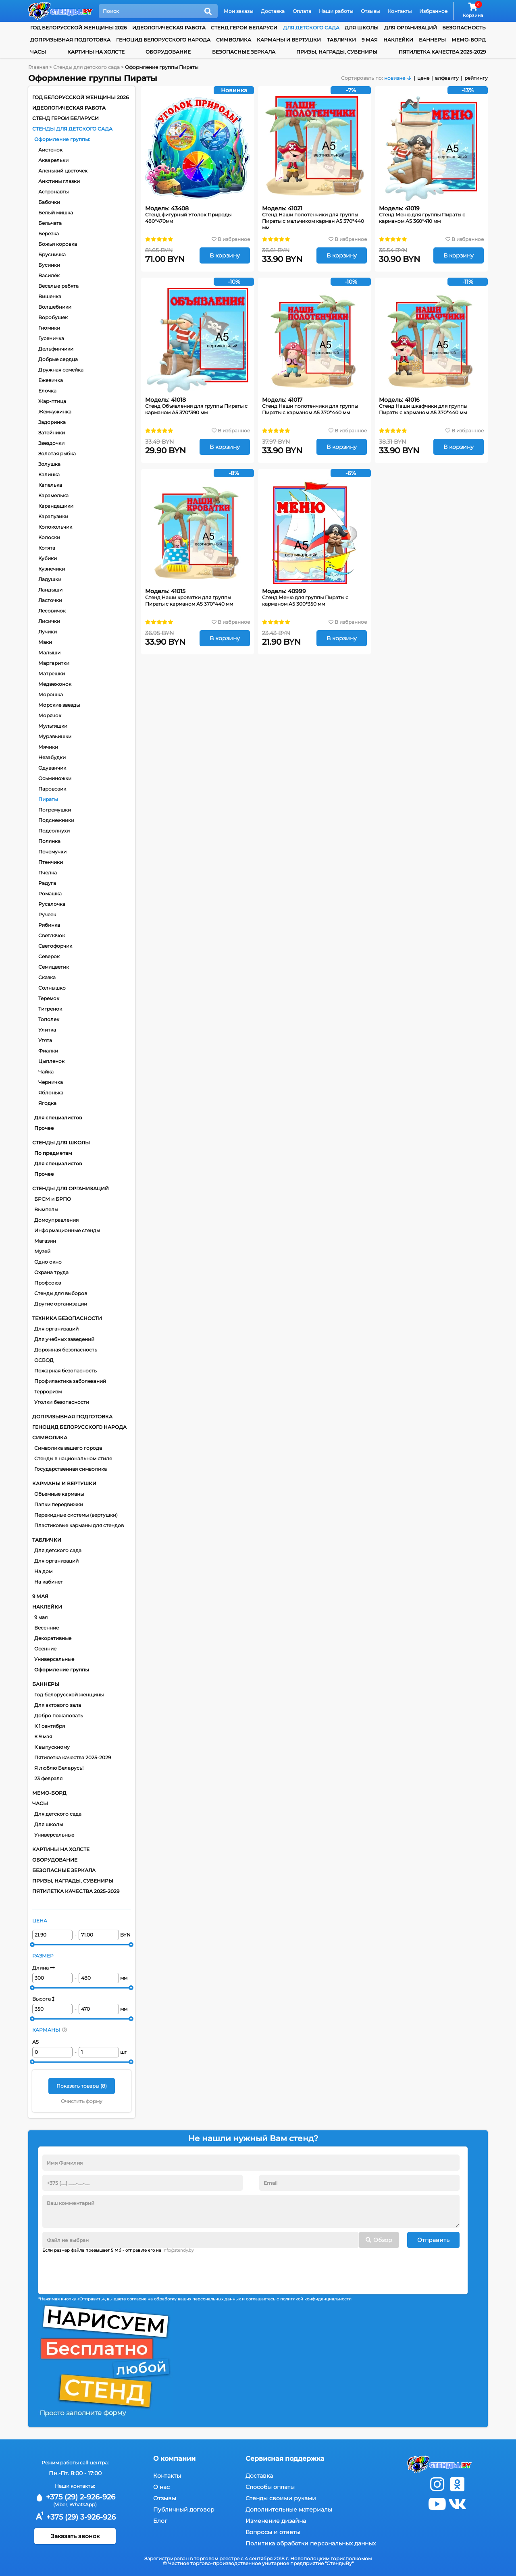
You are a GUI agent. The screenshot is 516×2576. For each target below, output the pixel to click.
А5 (35, 2042)
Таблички (341, 40)
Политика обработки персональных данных (311, 2543)
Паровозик (52, 789)
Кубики (47, 558)
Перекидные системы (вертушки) (76, 1515)
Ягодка (47, 1103)
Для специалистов (58, 1118)
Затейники (51, 433)
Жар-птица (52, 401)
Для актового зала (57, 1705)
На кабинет (48, 1582)
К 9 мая (43, 1736)
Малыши (49, 653)
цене (423, 78)
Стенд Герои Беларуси (244, 28)
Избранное (433, 11)
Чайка (46, 1072)
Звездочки (51, 443)
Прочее (44, 1128)
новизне (394, 78)
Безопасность (464, 28)
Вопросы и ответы (273, 2532)
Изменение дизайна (276, 2520)
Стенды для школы (61, 1143)
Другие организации (60, 1304)
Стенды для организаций (70, 1188)
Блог (160, 2520)
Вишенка (49, 296)
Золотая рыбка (57, 453)
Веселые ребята (58, 286)
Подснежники (56, 820)
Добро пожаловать (58, 1715)
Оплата (302, 11)
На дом (43, 1571)
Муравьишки (54, 736)
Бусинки (49, 265)
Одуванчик (52, 768)
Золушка (49, 464)
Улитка (47, 1030)
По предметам (53, 1153)
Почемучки (52, 852)
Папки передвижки (58, 1504)
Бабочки (49, 202)
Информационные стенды (67, 1230)
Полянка (49, 841)
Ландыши (50, 590)
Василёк (49, 275)
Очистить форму (81, 2101)
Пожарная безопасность (65, 1371)
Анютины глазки (59, 181)
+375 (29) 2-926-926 (75, 2497)
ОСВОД (44, 1360)
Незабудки (52, 757)
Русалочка (51, 904)
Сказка (47, 977)
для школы (362, 28)
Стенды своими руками (281, 2498)
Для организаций (56, 1329)
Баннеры (432, 40)
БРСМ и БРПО (52, 1199)
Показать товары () (81, 2086)
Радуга (47, 883)
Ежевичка (50, 380)
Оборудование (168, 52)
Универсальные (54, 1659)
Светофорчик (55, 946)
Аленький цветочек (62, 171)
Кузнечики (51, 569)
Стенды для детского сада (72, 129)
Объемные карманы (59, 1494)
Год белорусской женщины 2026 (78, 28)
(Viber (60, 2504)
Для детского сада (57, 1550)
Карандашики (55, 506)
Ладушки (49, 579)
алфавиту (447, 78)
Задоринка (52, 422)
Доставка (273, 11)
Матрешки (51, 673)
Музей (42, 1251)
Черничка (50, 1082)
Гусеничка (51, 338)
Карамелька (53, 495)
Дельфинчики (55, 349)
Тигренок (50, 1009)
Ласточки (50, 600)
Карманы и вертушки (289, 40)
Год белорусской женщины (69, 1695)
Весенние (46, 1628)
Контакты (400, 11)
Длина (43, 1968)
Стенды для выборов (60, 1293)
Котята (46, 548)
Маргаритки (53, 663)
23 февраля (48, 1778)
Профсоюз (47, 1283)
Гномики (49, 328)
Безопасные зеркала (243, 52)
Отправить (433, 2240)
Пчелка (47, 873)
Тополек (48, 1019)
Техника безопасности (67, 1318)
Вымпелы (46, 1209)
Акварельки (53, 160)
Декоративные (52, 1638)
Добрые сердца (58, 359)
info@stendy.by (178, 2250)
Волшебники (54, 307)
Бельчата (50, 223)
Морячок (49, 715)
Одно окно (48, 1262)
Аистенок (50, 150)
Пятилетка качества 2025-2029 (442, 52)
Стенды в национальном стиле (73, 1458)
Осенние (45, 1649)
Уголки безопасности (61, 1402)
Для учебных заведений (64, 1339)
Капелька (50, 485)
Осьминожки (54, 778)
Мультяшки (52, 726)
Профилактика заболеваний (70, 1381)
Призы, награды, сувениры (336, 52)
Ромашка (50, 893)
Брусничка (52, 254)
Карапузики (53, 516)
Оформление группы (61, 139)
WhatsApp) (83, 2504)
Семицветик (53, 967)
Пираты (48, 799)
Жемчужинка (54, 412)
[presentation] (103, 2270)
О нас (161, 2487)
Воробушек (53, 317)
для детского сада (311, 28)
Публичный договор (183, 2509)
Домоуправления (56, 1220)
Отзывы (370, 11)
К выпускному (52, 1747)
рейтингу (476, 78)
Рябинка (49, 925)
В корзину (225, 255)
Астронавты (53, 192)
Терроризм (48, 1392)
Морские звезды (59, 705)
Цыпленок (51, 1061)
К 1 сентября (49, 1726)
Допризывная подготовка (70, 40)
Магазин (45, 1241)
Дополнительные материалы (289, 2509)
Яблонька (50, 1093)
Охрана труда (51, 1272)
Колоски (49, 537)
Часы (38, 52)
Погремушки (54, 810)
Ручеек (47, 914)
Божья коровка (57, 244)
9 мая (370, 40)
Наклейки (398, 40)
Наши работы (336, 11)
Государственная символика (70, 1469)
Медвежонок (54, 684)
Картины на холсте (96, 52)
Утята (45, 1040)
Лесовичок (52, 611)
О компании (174, 2458)
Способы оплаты (270, 2487)
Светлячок (51, 935)
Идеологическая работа (169, 28)
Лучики (47, 632)
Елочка (47, 391)
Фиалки (48, 1051)
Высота (43, 1999)
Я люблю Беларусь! (58, 1768)
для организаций (410, 28)
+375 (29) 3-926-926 (75, 2517)
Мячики (48, 747)
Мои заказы (238, 11)
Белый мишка (55, 213)
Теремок (48, 998)
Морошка (50, 694)
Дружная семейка (60, 370)
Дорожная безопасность (65, 1350)
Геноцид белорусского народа (163, 40)
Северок (49, 956)
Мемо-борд (469, 40)
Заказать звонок (75, 2536)
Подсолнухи (54, 831)
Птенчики (50, 862)
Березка (48, 233)
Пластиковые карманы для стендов (79, 1525)
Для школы (48, 1824)
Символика (233, 40)
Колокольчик (55, 527)
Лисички (49, 621)
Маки (45, 642)
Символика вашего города (68, 1448)
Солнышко (52, 988)
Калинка (49, 474)
